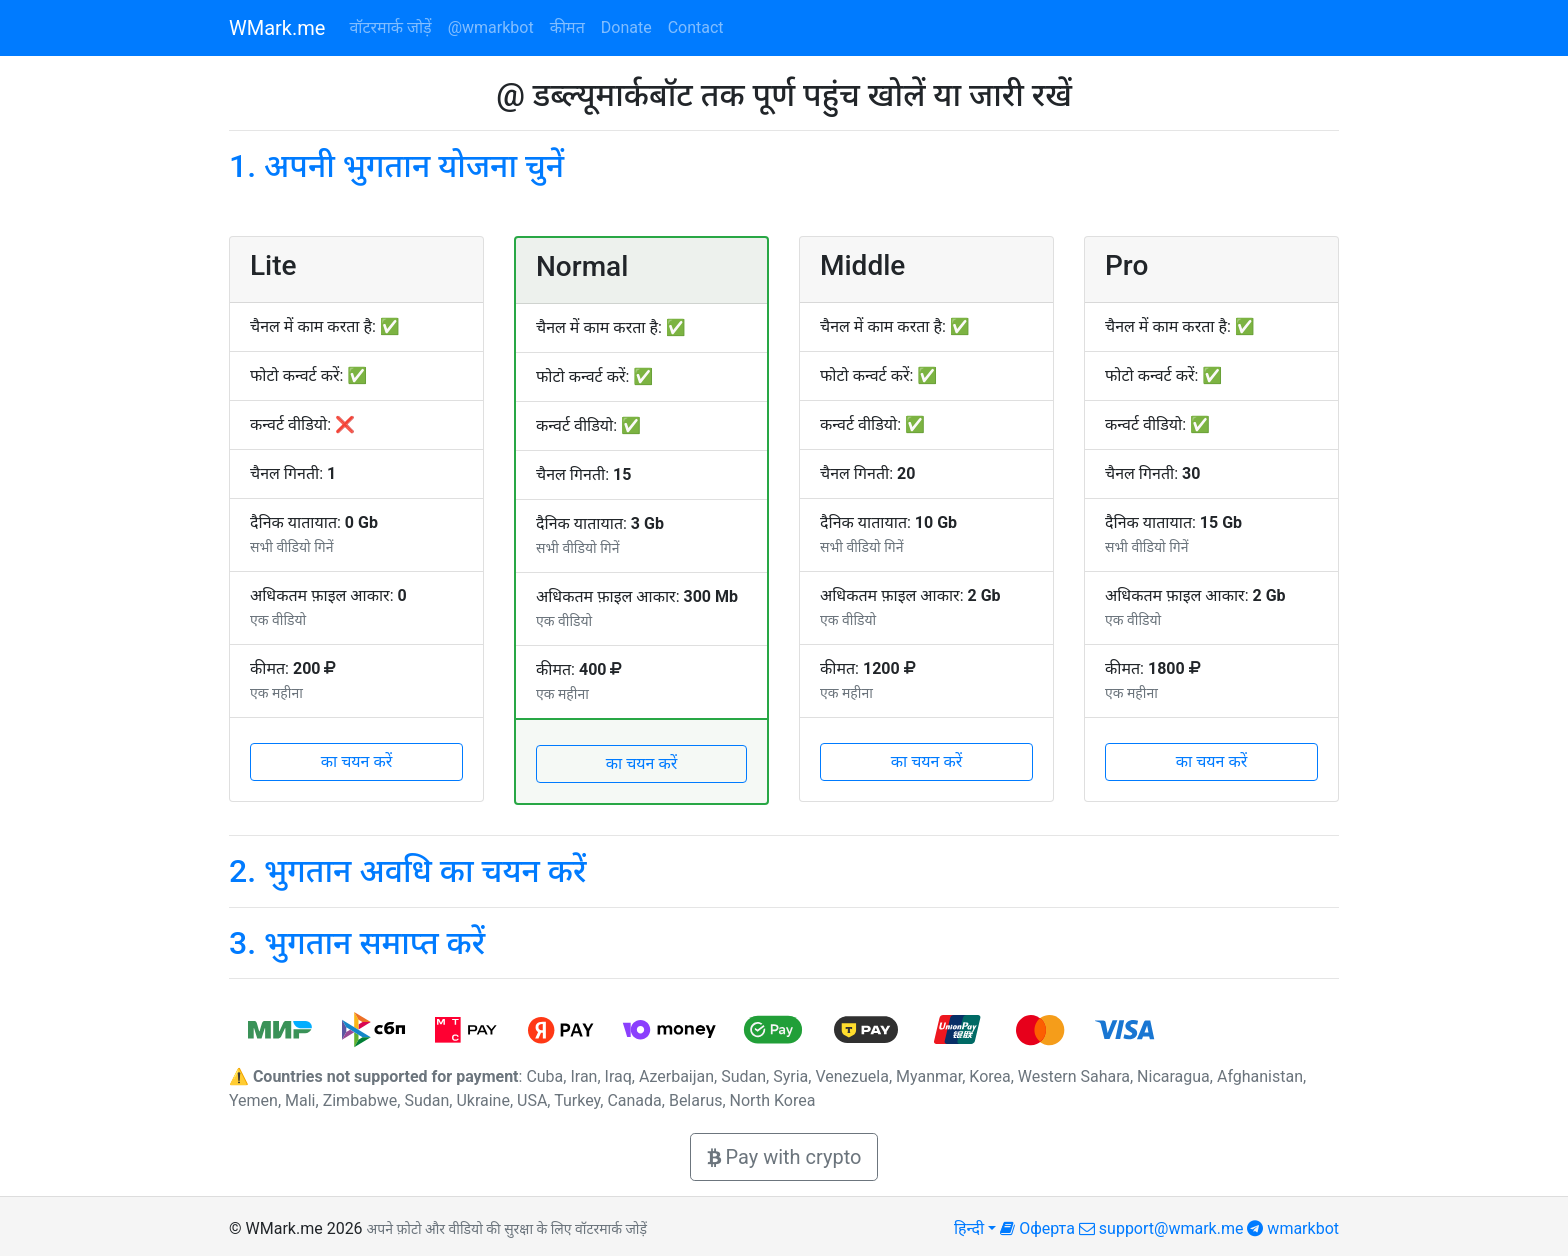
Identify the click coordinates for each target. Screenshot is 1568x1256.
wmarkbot (1293, 1228)
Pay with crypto (784, 1157)
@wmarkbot (491, 27)
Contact (696, 27)
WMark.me (277, 28)
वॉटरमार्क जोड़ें (390, 27)
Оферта (1037, 1228)
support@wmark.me (1161, 1228)
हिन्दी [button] (969, 1228)
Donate (626, 27)
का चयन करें (357, 761)
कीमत (567, 27)
